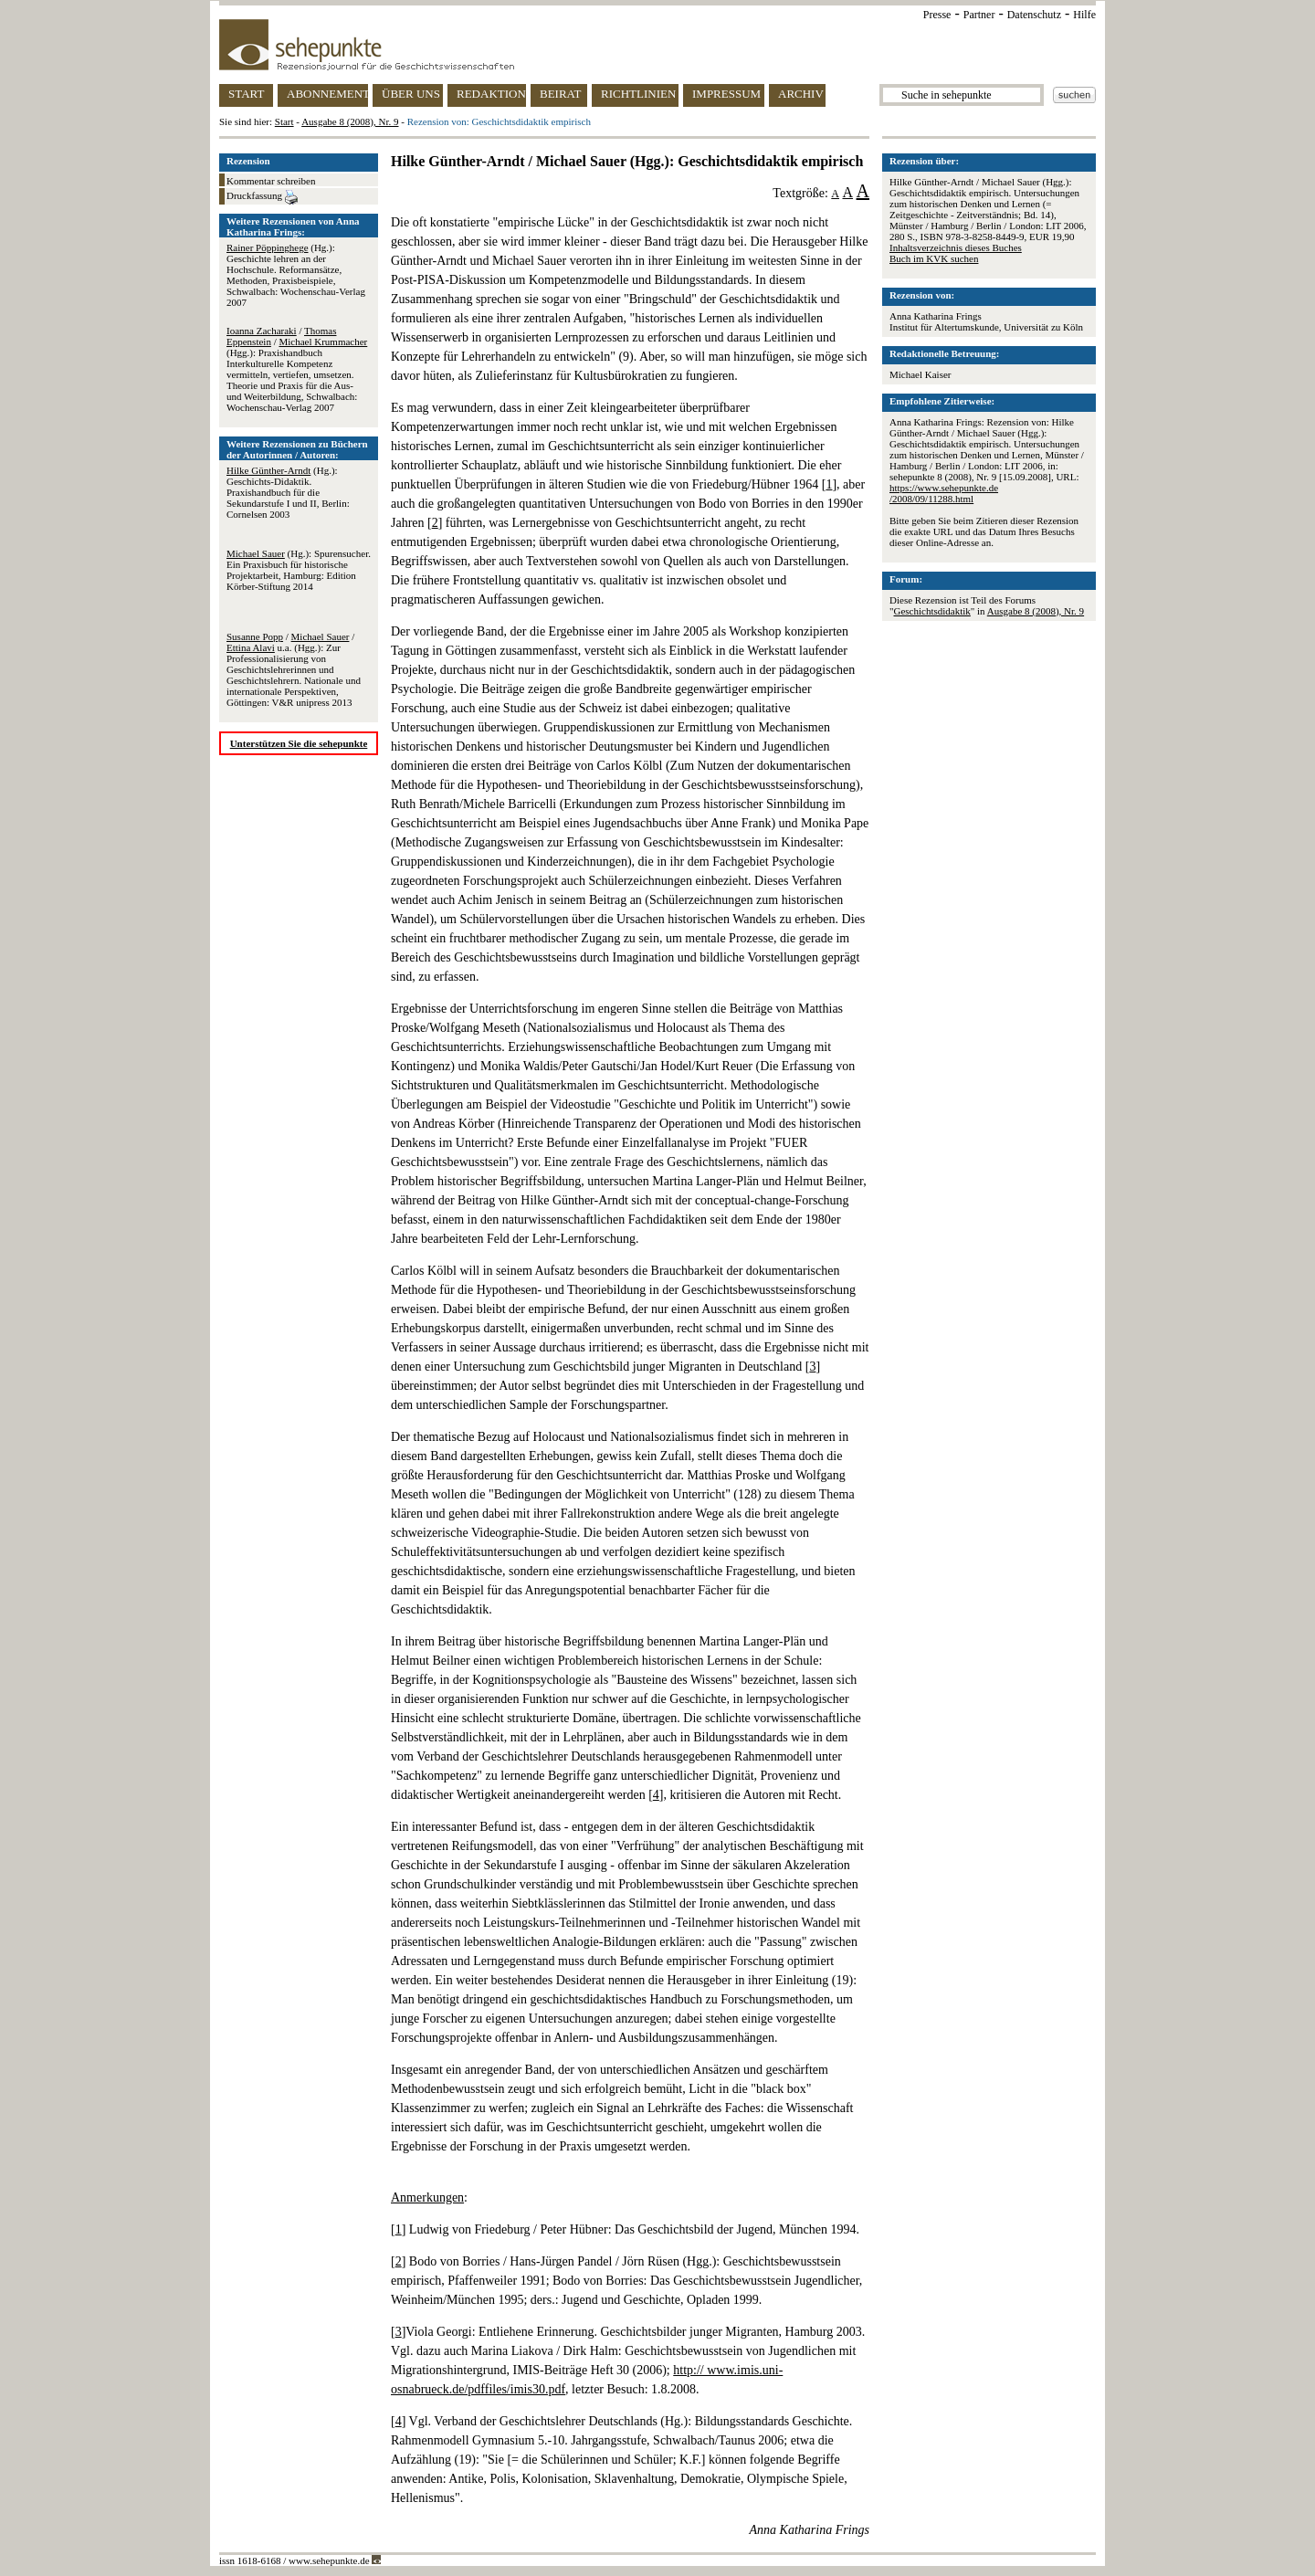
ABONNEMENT (327, 93)
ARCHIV (801, 93)
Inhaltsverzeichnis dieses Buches (955, 247)
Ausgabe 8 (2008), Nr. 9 (349, 121)
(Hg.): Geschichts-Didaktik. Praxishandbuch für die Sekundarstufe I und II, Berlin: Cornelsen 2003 (288, 492)
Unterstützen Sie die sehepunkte (299, 743)
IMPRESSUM (726, 93)
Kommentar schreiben (270, 180)
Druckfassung (262, 197)
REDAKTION (491, 93)
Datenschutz (1034, 14)
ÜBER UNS (411, 93)
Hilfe (1084, 14)
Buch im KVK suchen (933, 258)
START (246, 93)
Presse (937, 14)
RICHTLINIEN (638, 93)
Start (284, 121)
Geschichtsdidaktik (932, 610)
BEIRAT (561, 93)
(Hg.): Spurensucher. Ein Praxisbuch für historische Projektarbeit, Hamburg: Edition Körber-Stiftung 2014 (298, 570)
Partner (979, 14)
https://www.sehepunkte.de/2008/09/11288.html (943, 493)
